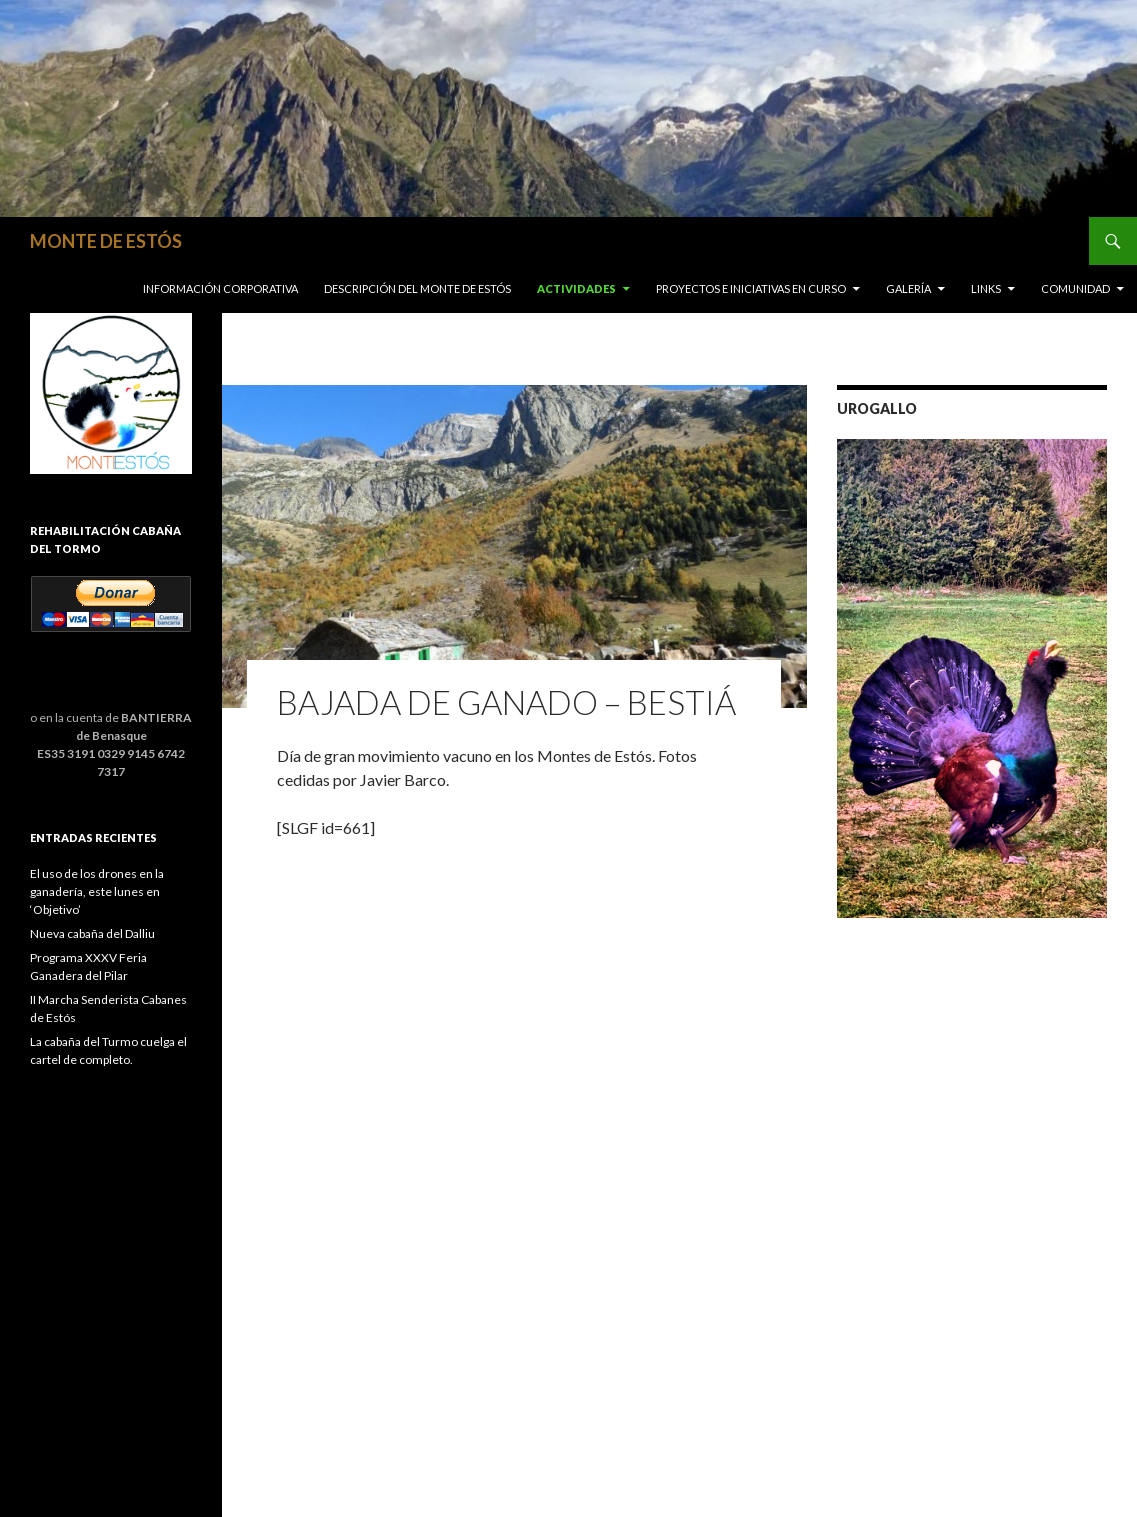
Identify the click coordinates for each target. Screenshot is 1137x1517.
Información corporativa (220, 288)
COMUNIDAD (1075, 288)
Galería (908, 288)
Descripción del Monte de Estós (417, 288)
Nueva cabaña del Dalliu (92, 933)
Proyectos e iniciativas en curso (751, 288)
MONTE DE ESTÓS (106, 241)
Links (986, 288)
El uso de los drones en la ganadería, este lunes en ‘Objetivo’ (97, 891)
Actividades (576, 288)
